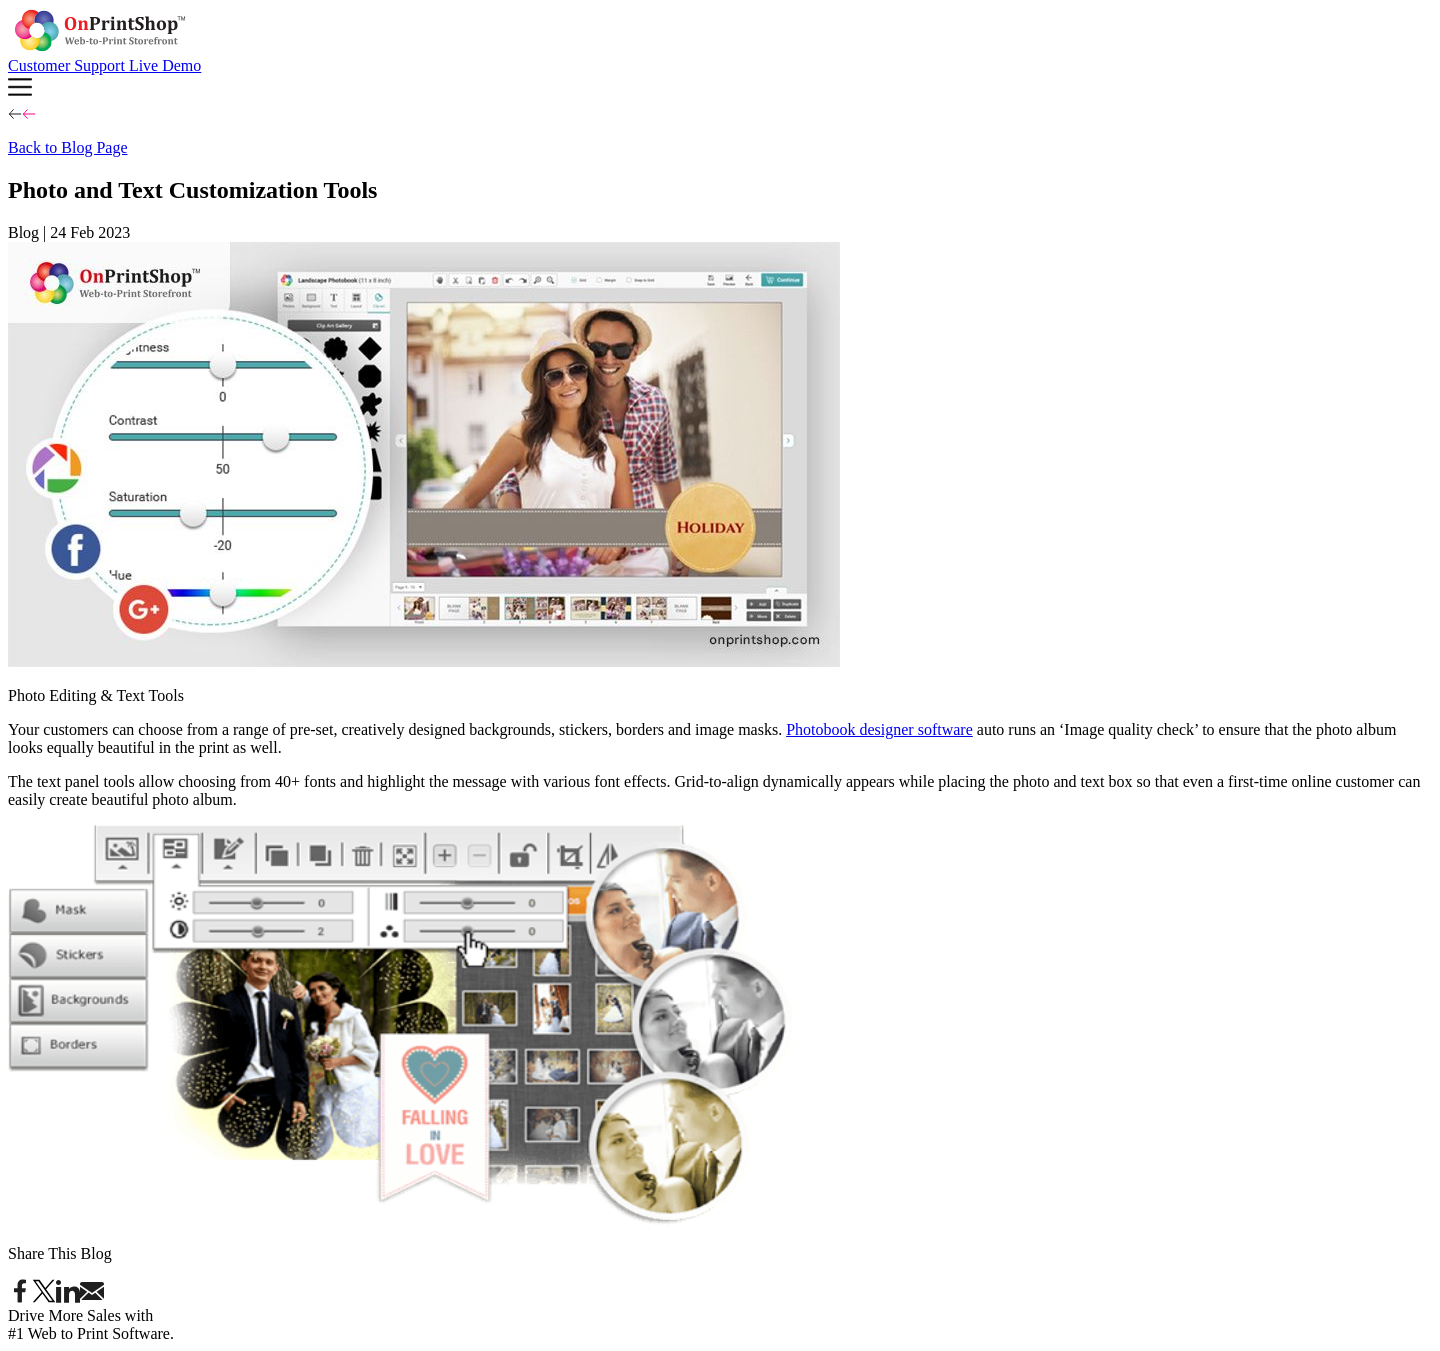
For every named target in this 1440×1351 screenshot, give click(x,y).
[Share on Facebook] (20, 1297)
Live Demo (165, 65)
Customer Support (68, 65)
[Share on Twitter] (44, 1297)
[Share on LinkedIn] (68, 1297)
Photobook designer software (879, 729)
